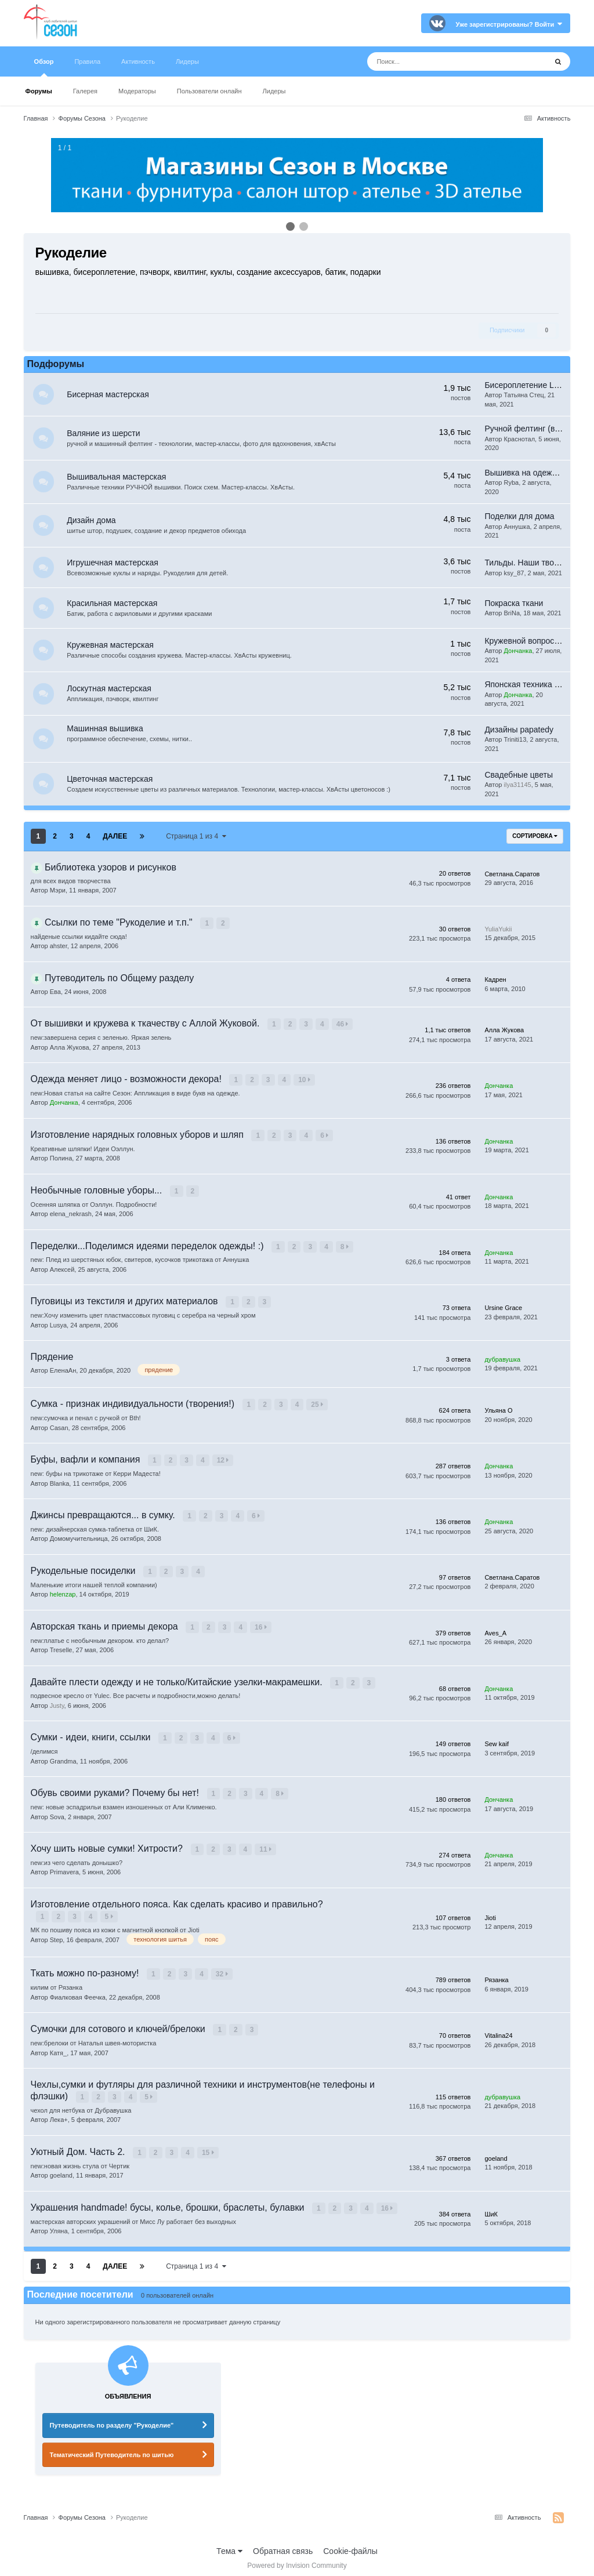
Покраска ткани (513, 606)
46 (343, 1028)
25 (318, 1405)
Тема (229, 2544)
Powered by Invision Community (296, 2559)
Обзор (44, 67)
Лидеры (274, 91)
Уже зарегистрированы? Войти (509, 24)
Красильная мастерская (114, 606)
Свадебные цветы (518, 778)
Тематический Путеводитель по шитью (112, 2447)
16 (261, 1625)
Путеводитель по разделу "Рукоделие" (112, 2418)
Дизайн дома (93, 520)
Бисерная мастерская (110, 394)
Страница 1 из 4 (196, 840)
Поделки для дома (519, 516)
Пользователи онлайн (209, 91)
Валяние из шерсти (105, 433)
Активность (138, 61)
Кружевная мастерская (112, 649)
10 (305, 1083)
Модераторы (137, 91)
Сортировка (534, 840)
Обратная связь (283, 2544)
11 (266, 1846)
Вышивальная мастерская (118, 476)
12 (224, 1460)
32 (222, 1970)
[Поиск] (425, 61)
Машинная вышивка (107, 732)
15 (208, 2147)
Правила (87, 61)
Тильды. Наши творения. (531, 563)
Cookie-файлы (350, 2544)
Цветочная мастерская (112, 783)
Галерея (85, 91)
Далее (115, 840)
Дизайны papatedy (518, 733)
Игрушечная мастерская (115, 563)
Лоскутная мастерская (111, 692)
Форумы (39, 91)
